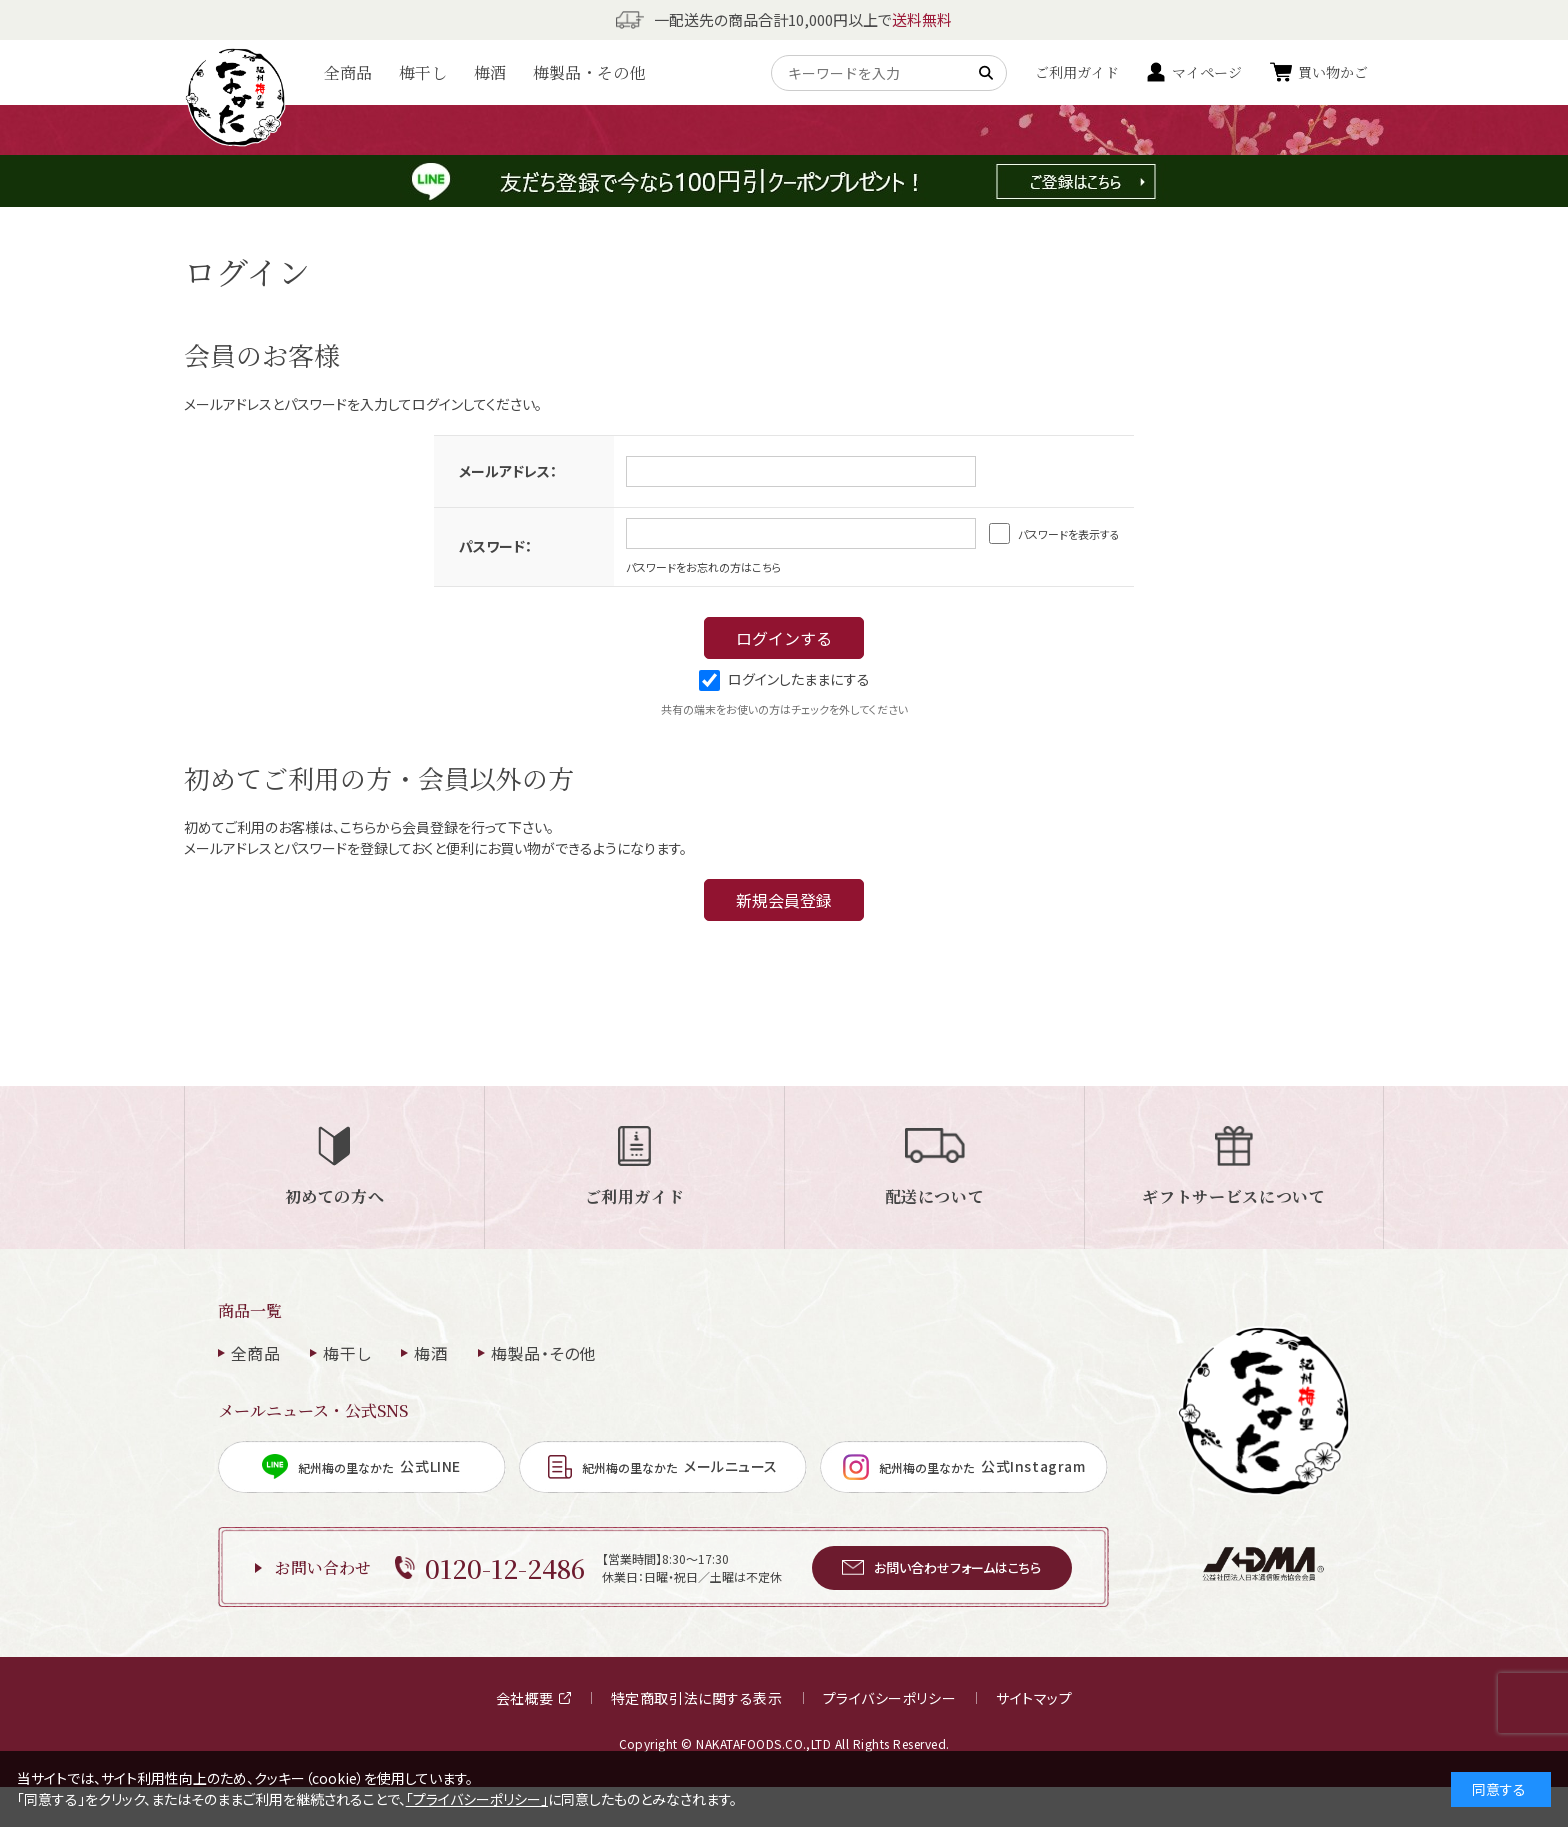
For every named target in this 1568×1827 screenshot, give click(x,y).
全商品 (348, 72)
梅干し (423, 72)
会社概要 (533, 1698)
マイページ (1207, 72)
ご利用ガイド (1077, 72)
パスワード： (495, 546)
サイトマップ (1034, 1698)
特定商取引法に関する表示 (697, 1698)
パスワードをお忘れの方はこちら (704, 567)
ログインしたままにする (784, 679)
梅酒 (490, 72)
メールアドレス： (508, 471)
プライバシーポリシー (890, 1698)
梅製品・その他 (589, 72)
